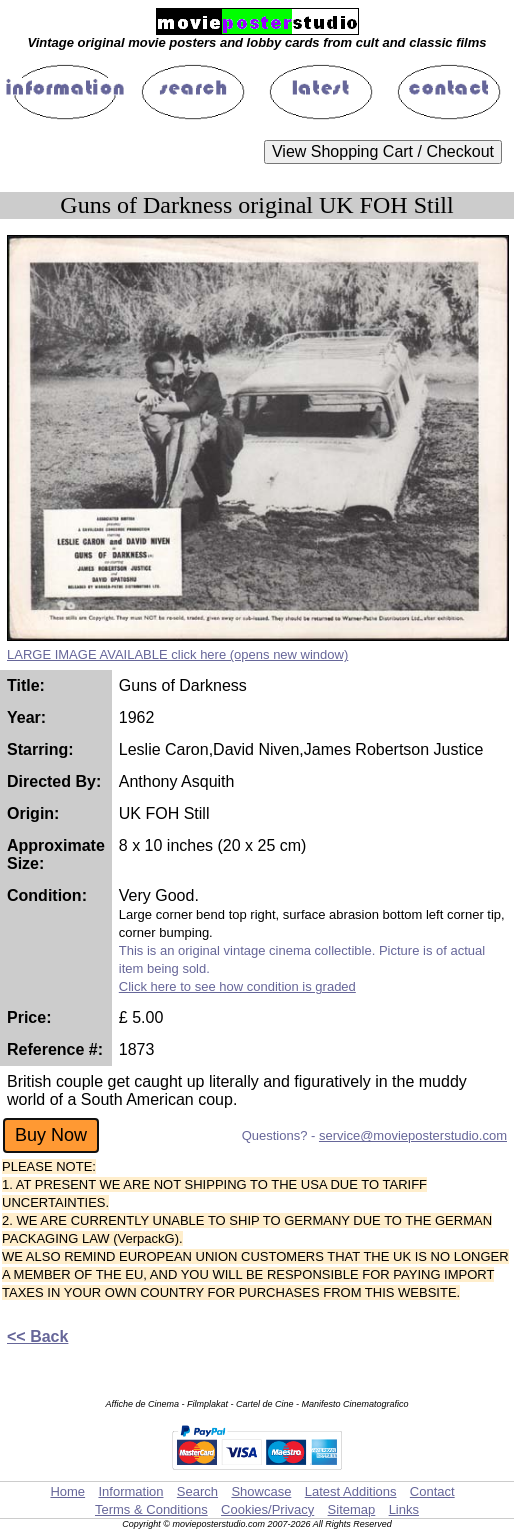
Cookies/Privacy (267, 1509)
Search (197, 1491)
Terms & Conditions (151, 1509)
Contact (432, 1491)
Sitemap (352, 1509)
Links (404, 1509)
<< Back (37, 1336)
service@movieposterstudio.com (413, 1135)
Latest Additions (351, 1491)
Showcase (261, 1491)
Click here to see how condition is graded (237, 986)
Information (130, 1491)
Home (67, 1491)
